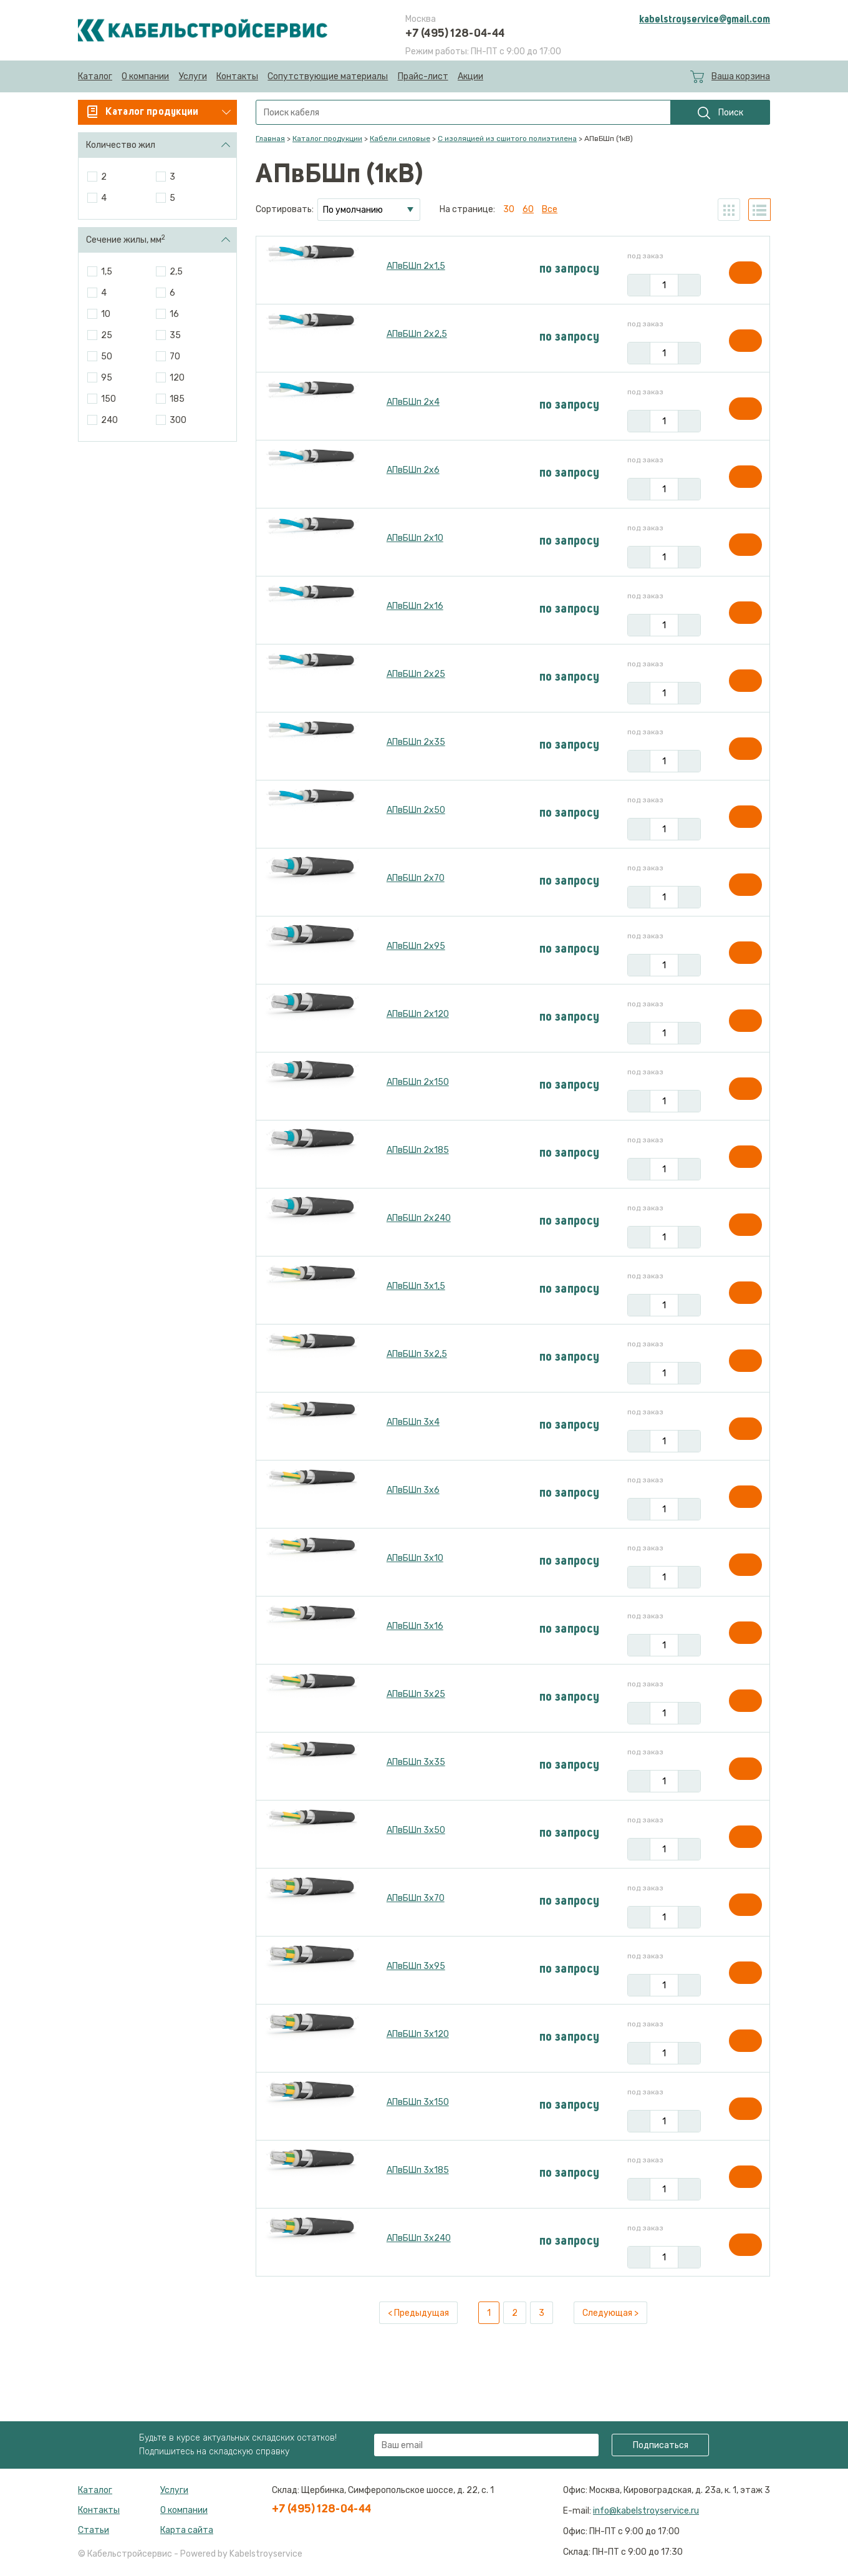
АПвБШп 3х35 (416, 1762)
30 (508, 209)
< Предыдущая (418, 2313)
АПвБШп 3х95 (416, 1966)
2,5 (176, 271)
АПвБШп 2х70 (416, 878)
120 (177, 377)
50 (106, 356)
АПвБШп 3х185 (418, 2170)
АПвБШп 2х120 (418, 1014)
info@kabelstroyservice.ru (646, 2511)
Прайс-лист (423, 76)
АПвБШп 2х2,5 (417, 334)
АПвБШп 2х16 (415, 606)
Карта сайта (186, 2530)
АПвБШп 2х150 (418, 1082)
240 (109, 420)
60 (528, 209)
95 (106, 377)
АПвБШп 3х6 (413, 1490)
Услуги (193, 76)
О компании (145, 76)
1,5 (106, 271)
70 (175, 356)
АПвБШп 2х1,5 (416, 266)
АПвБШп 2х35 (416, 742)
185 (177, 399)
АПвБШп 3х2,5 (417, 1354)
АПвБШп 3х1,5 (416, 1286)
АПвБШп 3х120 (418, 2034)
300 (178, 420)
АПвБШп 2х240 (419, 1218)
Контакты (237, 76)
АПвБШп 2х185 (418, 1150)
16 (174, 314)
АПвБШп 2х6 (413, 470)
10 (105, 314)
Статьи (93, 2530)
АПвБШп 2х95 (416, 946)
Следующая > (610, 2313)
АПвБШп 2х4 (413, 402)
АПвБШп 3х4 (413, 1422)
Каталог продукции (327, 138)
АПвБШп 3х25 (416, 1694)
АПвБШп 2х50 (416, 810)
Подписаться (660, 2445)
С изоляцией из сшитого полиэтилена (507, 138)
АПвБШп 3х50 (416, 1830)
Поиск (720, 113)
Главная (270, 138)
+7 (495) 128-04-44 (454, 33)
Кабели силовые (400, 138)
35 (175, 335)
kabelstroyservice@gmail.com (704, 20)
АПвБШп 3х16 (415, 1626)
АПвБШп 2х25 (416, 674)
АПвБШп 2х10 (415, 538)
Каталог (95, 76)
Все (549, 209)
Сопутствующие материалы (327, 76)
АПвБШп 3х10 (415, 1558)
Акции (470, 76)
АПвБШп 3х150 (418, 2102)
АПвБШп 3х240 (419, 2238)
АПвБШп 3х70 (416, 1898)
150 (108, 399)
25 (106, 335)
